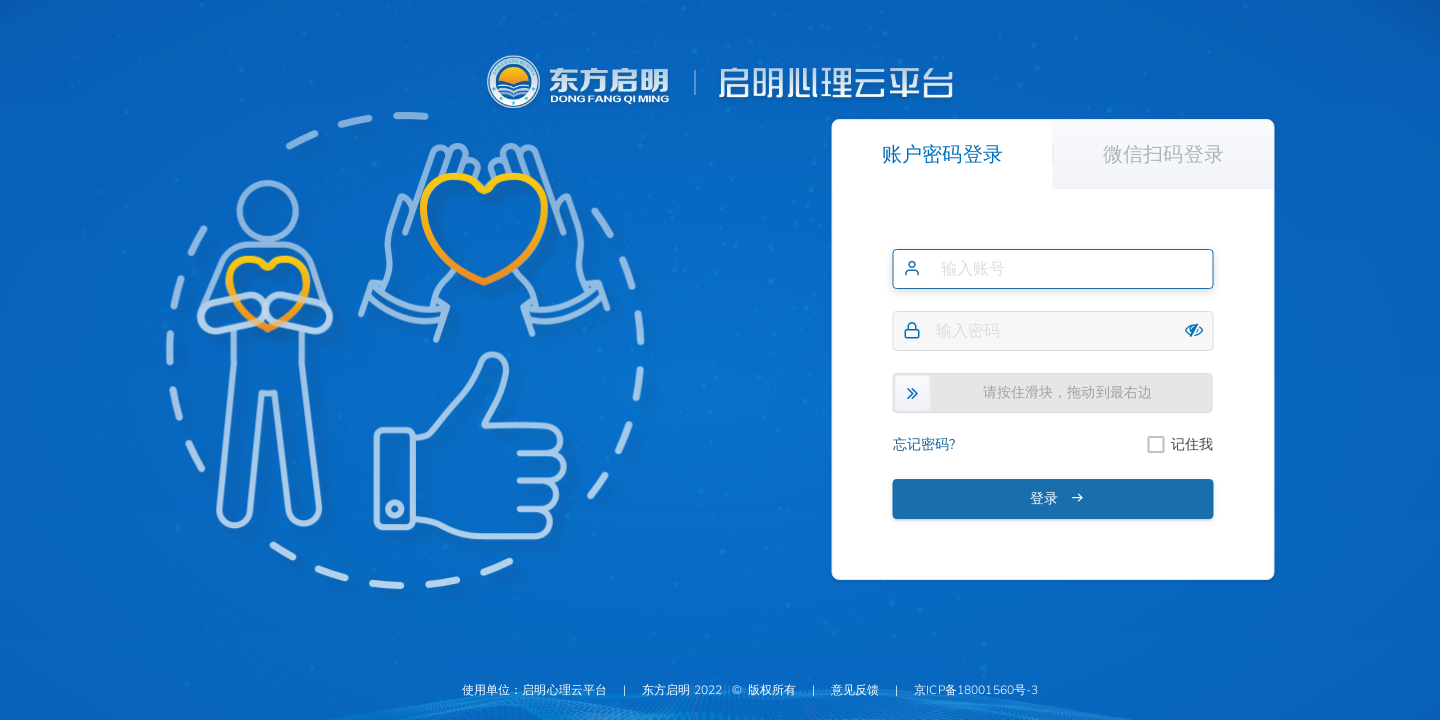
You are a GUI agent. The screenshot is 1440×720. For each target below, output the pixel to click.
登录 (1057, 498)
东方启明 (666, 690)
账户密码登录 (942, 154)
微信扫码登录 (1163, 154)
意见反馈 (855, 690)
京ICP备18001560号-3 (976, 690)
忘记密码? (924, 444)
